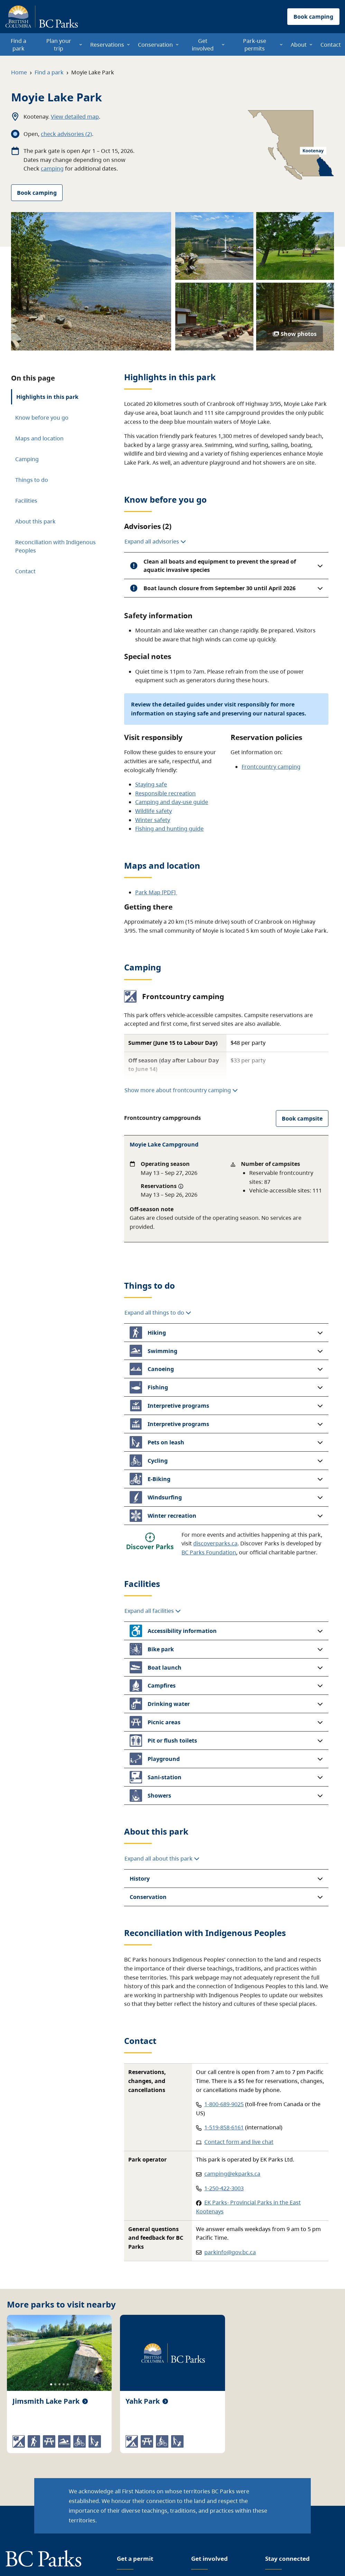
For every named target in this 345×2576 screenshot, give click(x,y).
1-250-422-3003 (224, 2188)
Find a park (49, 72)
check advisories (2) (66, 134)
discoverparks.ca (215, 1543)
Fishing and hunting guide (169, 828)
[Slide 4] (64, 2384)
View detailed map (75, 116)
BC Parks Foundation (208, 1552)
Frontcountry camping (271, 766)
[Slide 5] (68, 2384)
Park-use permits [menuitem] (254, 44)
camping (52, 168)
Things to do (31, 480)
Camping (27, 459)
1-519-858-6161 (224, 2127)
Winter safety (152, 820)
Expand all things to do (157, 1312)
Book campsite (302, 1118)
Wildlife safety (153, 811)
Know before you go (41, 417)
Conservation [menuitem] (155, 44)
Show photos (295, 334)
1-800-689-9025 (224, 2104)
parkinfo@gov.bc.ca (230, 2252)
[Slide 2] (55, 2384)
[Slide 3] (59, 2384)
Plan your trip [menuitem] (58, 44)
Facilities (26, 500)
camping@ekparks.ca (232, 2173)
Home (19, 72)
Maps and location (39, 438)
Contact (25, 571)
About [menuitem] (299, 44)
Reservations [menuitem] (107, 44)
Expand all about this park (161, 1858)
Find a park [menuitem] (18, 44)
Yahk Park (142, 2401)
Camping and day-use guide (171, 802)
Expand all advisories (155, 541)
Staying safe (151, 784)
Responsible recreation (165, 793)
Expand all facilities (152, 1611)
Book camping (37, 193)
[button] (226, 565)
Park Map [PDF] (156, 892)
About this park (35, 521)
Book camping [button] (313, 16)
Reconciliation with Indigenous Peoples (55, 546)
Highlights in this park (47, 397)
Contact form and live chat (238, 2142)
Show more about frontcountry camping (181, 1090)
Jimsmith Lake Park (46, 2401)
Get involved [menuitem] (203, 44)
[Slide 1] (51, 2384)
